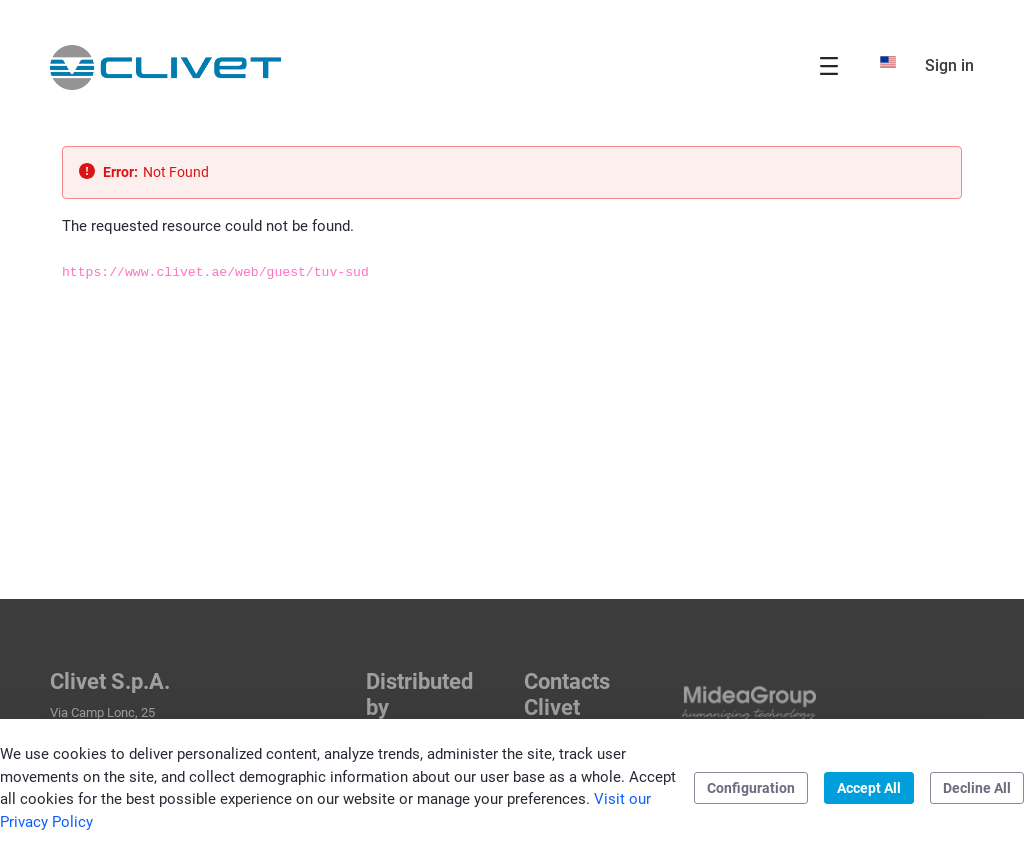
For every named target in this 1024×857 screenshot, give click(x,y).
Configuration (751, 788)
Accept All (869, 788)
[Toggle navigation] (829, 65)
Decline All (977, 788)
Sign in (949, 65)
